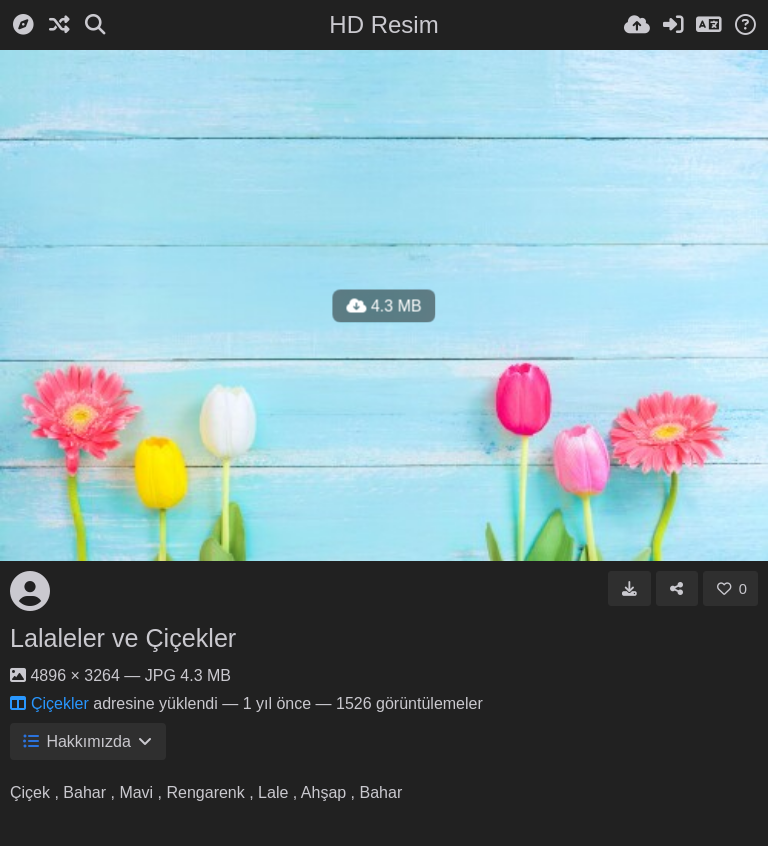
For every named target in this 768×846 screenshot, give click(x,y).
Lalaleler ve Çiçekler (123, 638)
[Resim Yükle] (637, 25)
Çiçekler (49, 703)
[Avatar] (30, 591)
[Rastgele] (59, 25)
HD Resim (383, 24)
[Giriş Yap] (673, 25)
